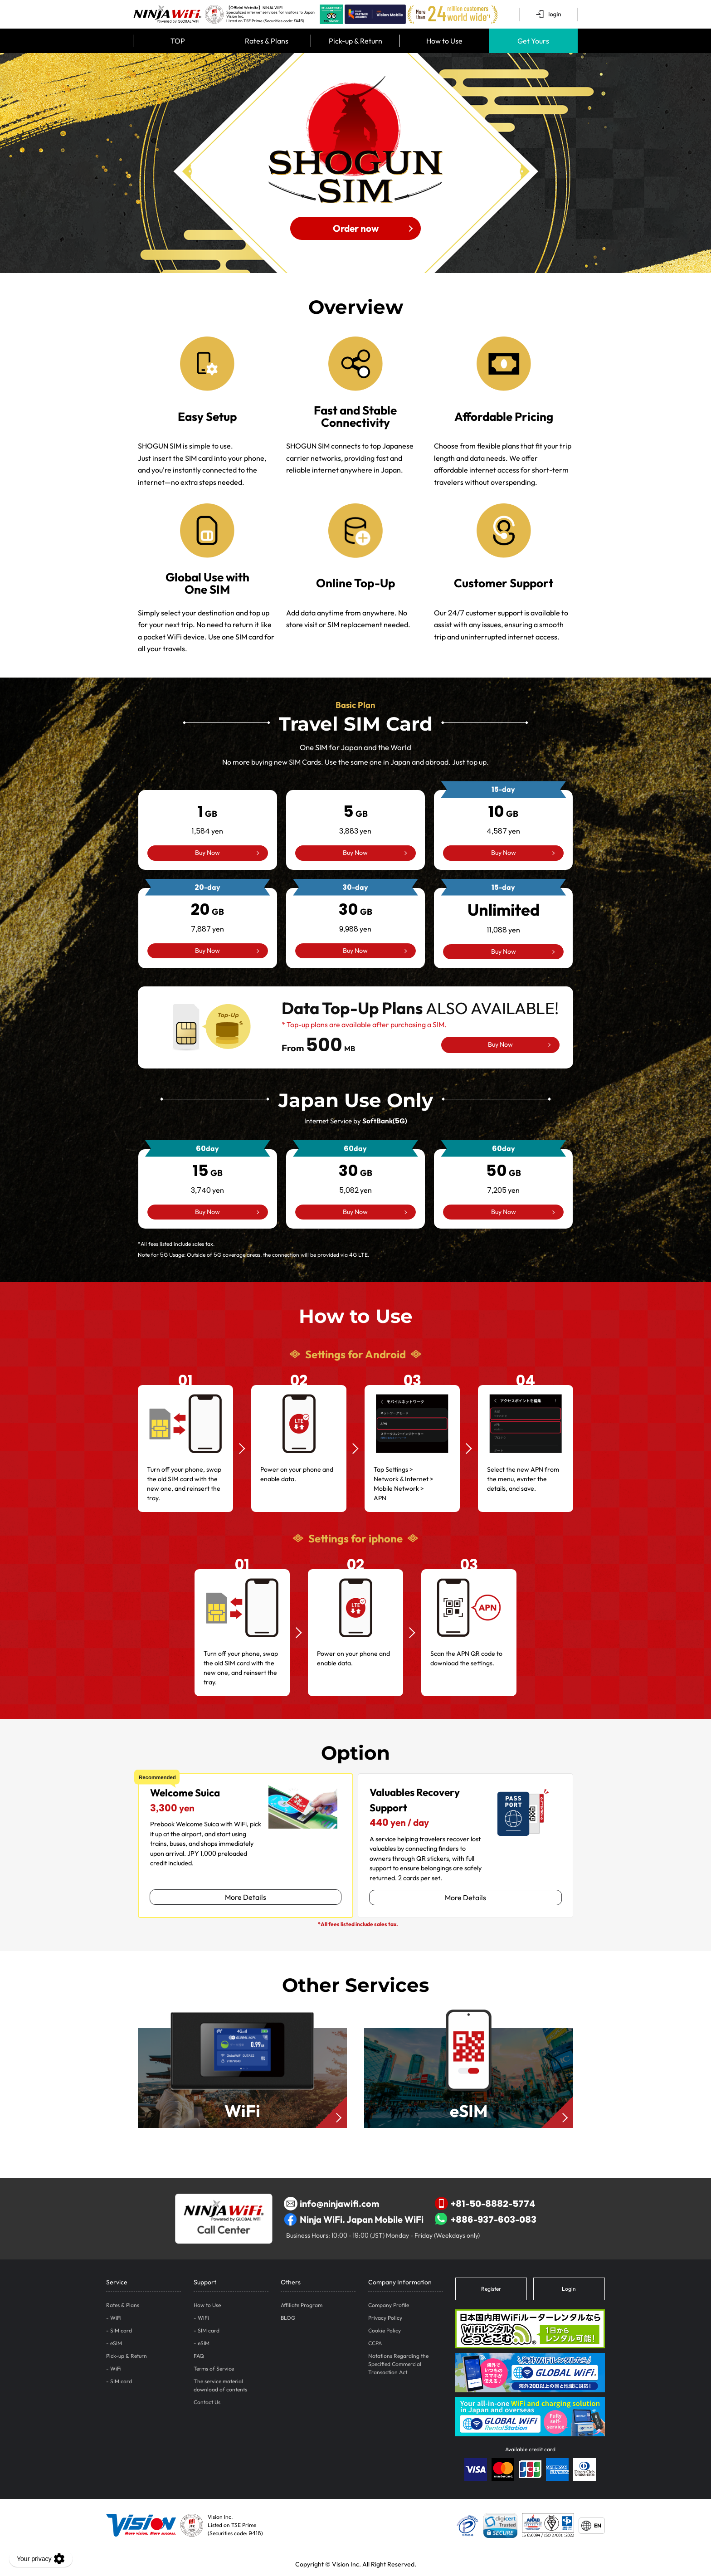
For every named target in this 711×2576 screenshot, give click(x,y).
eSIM (116, 2343)
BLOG (288, 2317)
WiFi (116, 2317)
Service (116, 2282)
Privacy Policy (385, 2317)
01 (185, 1380)
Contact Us (207, 2402)
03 (412, 1380)
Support (205, 2282)
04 (525, 1380)
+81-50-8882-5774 (485, 2203)
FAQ (199, 2355)
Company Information (400, 2282)
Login (569, 2288)
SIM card (121, 2330)
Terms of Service (214, 2368)
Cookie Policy (384, 2330)
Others (291, 2282)
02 (298, 1380)
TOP (177, 40)
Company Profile (388, 2305)
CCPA (375, 2343)
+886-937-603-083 (485, 2219)
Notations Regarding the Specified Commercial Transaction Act (398, 2364)
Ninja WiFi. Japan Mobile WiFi (354, 2219)
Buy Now (207, 853)
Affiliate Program (301, 2305)
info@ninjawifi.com (331, 2203)
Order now (356, 228)
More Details (245, 1897)
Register (491, 2288)
